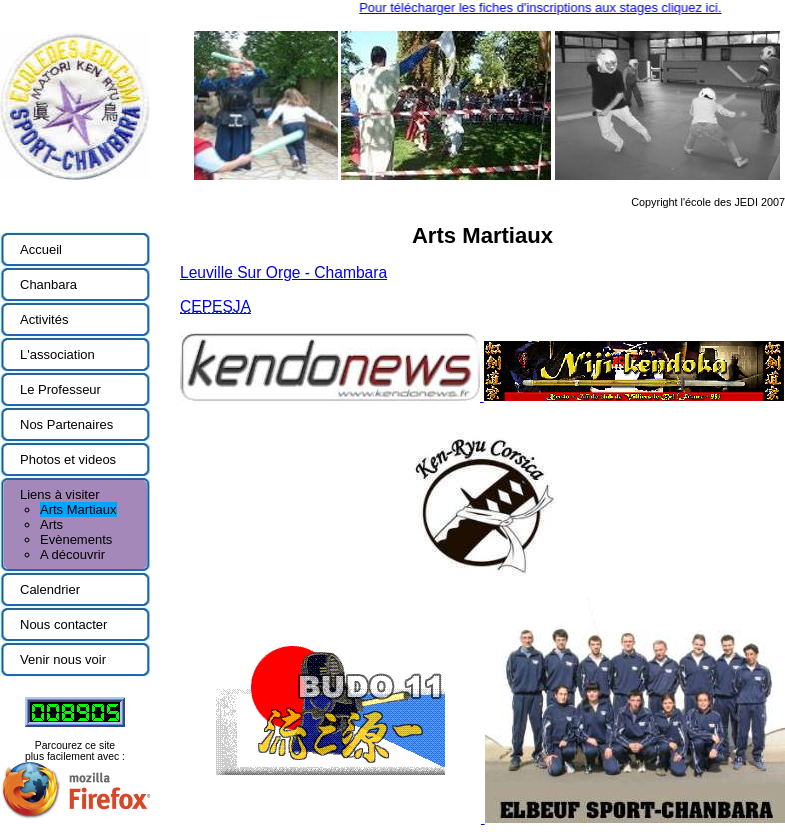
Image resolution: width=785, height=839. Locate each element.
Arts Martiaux (78, 509)
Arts (51, 524)
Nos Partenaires (66, 424)
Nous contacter (63, 624)
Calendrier (50, 589)
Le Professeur (60, 389)
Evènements (76, 539)
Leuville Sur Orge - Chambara (283, 272)
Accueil (41, 249)
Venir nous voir (63, 659)
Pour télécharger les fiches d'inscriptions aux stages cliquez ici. (546, 7)
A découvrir (72, 554)
